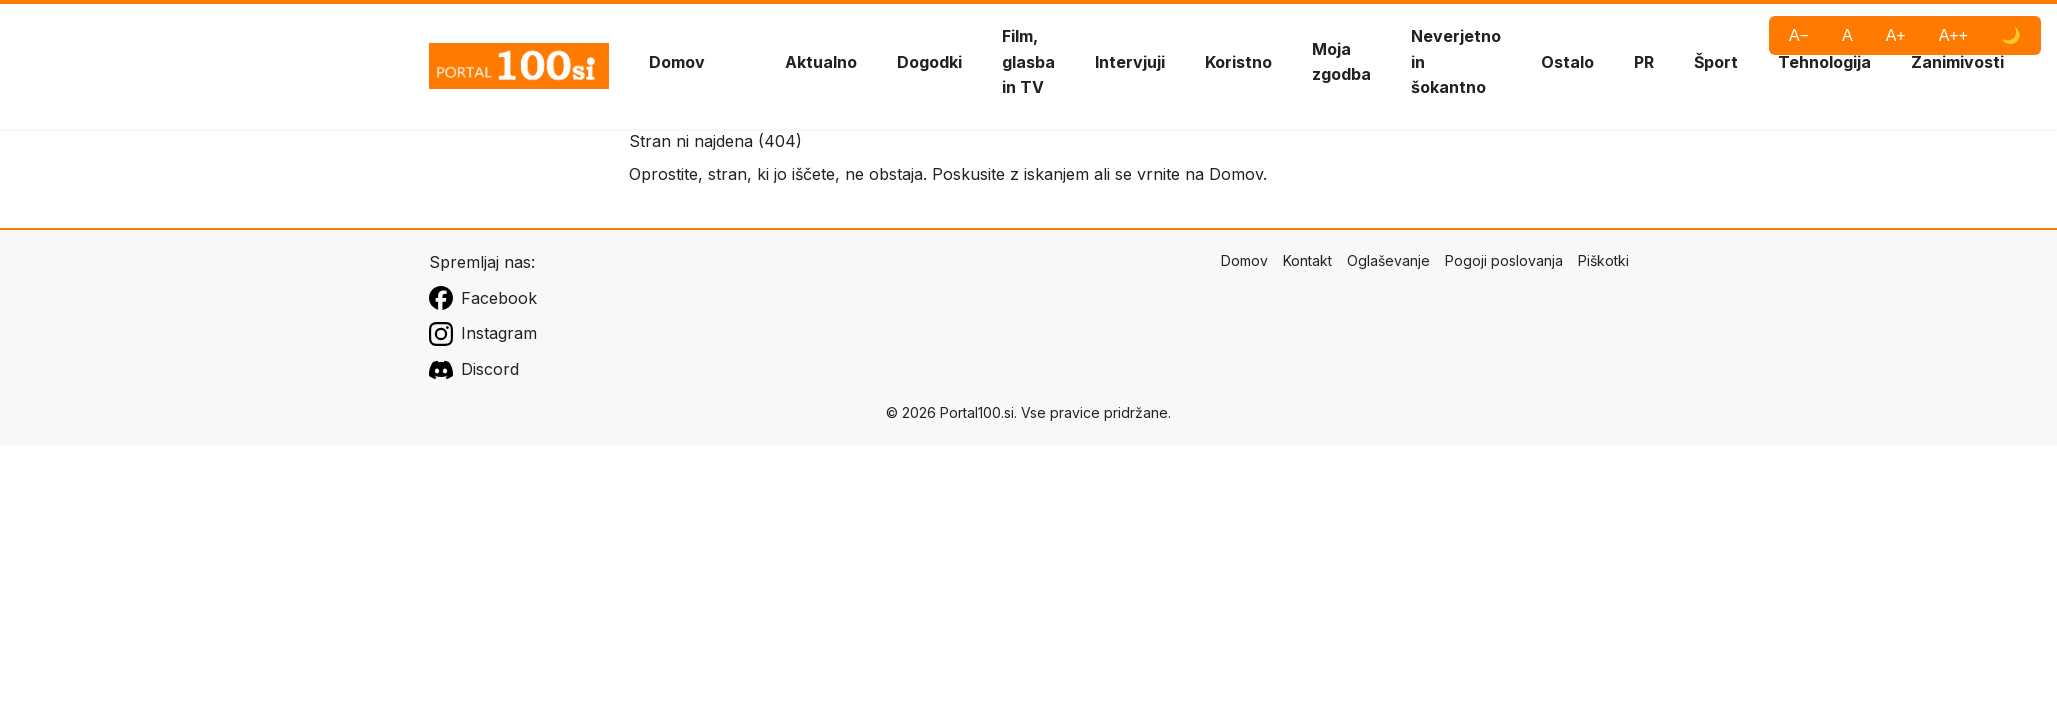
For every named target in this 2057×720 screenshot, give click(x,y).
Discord (474, 370)
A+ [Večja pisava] (1896, 35)
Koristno (1238, 62)
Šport (1716, 62)
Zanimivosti (1957, 62)
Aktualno (821, 62)
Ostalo (1567, 62)
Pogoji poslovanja (1504, 260)
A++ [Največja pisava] (1953, 35)
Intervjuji (1130, 62)
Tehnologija (1824, 62)
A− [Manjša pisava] (1799, 35)
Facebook (483, 298)
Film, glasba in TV (1028, 61)
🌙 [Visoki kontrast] (2011, 35)
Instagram (483, 334)
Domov (677, 62)
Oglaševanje (1388, 260)
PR (1644, 62)
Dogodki (929, 62)
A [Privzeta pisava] (1847, 35)
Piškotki (1603, 260)
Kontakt (1307, 260)
